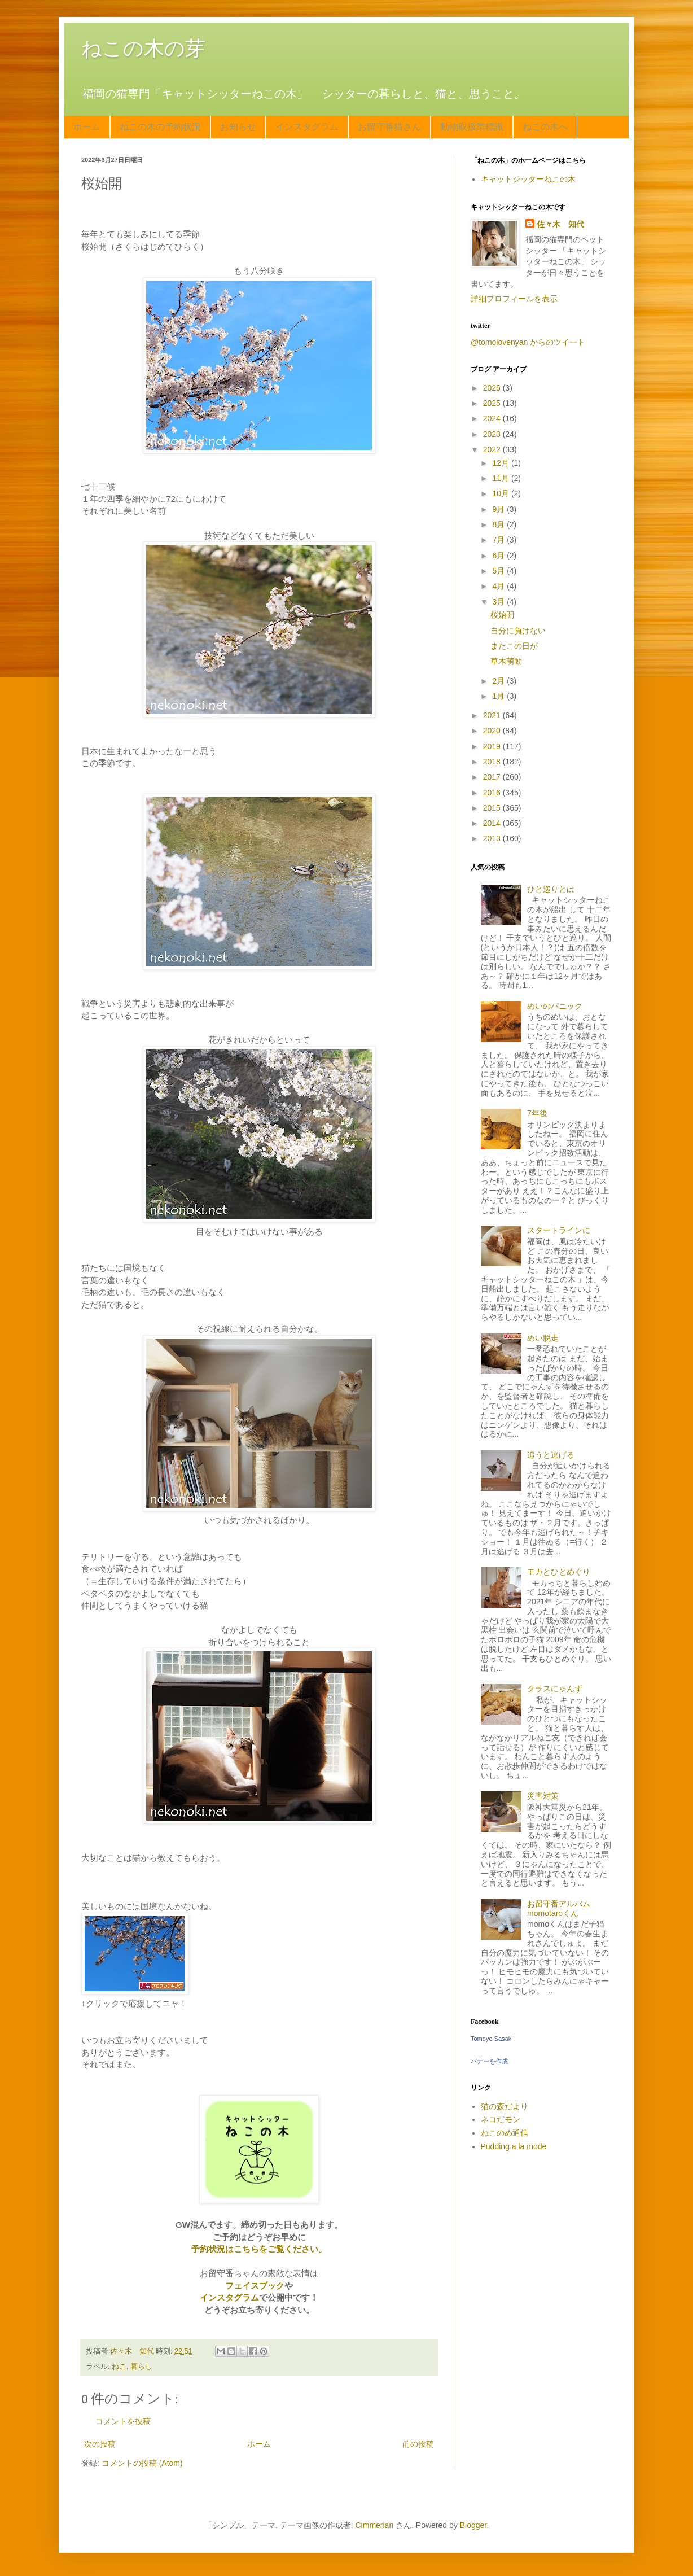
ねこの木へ (545, 127)
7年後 (537, 1113)
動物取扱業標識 (471, 127)
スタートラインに (558, 1230)
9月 (499, 509)
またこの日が (514, 645)
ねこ (119, 2367)
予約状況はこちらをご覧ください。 (259, 2249)
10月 (501, 493)
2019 (493, 746)
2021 (493, 715)
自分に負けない (518, 630)
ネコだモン (500, 2119)
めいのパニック (554, 1006)
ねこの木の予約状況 (160, 127)
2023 (493, 434)
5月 (499, 570)
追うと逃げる (550, 1454)
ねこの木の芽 (143, 48)
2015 (493, 807)
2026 (493, 387)
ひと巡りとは (550, 889)
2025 (493, 403)
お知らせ (238, 127)
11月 (501, 478)
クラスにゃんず (554, 1688)
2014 (493, 823)
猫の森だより (504, 2106)
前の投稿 (418, 2443)
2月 (499, 680)
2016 (493, 792)
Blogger (473, 2525)
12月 (501, 462)
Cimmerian (375, 2525)
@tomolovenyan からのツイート (528, 342)
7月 (499, 539)
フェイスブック (254, 2285)
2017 (493, 776)
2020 (493, 730)
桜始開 (502, 614)
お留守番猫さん (389, 127)
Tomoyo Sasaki (492, 2038)
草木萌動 (506, 661)
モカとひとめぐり (558, 1571)
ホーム (86, 127)
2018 (493, 761)
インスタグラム (307, 127)
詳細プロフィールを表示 (514, 298)
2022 (493, 449)
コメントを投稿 (123, 2421)
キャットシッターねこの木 (528, 178)
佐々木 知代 (560, 224)
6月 (499, 555)
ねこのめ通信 (504, 2132)
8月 (499, 524)
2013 (493, 838)
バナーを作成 (489, 2061)
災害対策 (543, 1795)
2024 (493, 418)
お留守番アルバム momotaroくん (562, 1908)
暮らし (141, 2367)
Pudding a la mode (514, 2146)
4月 (499, 586)
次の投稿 (100, 2443)
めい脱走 (543, 1337)
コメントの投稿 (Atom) (142, 2463)
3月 (499, 601)
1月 (499, 696)
